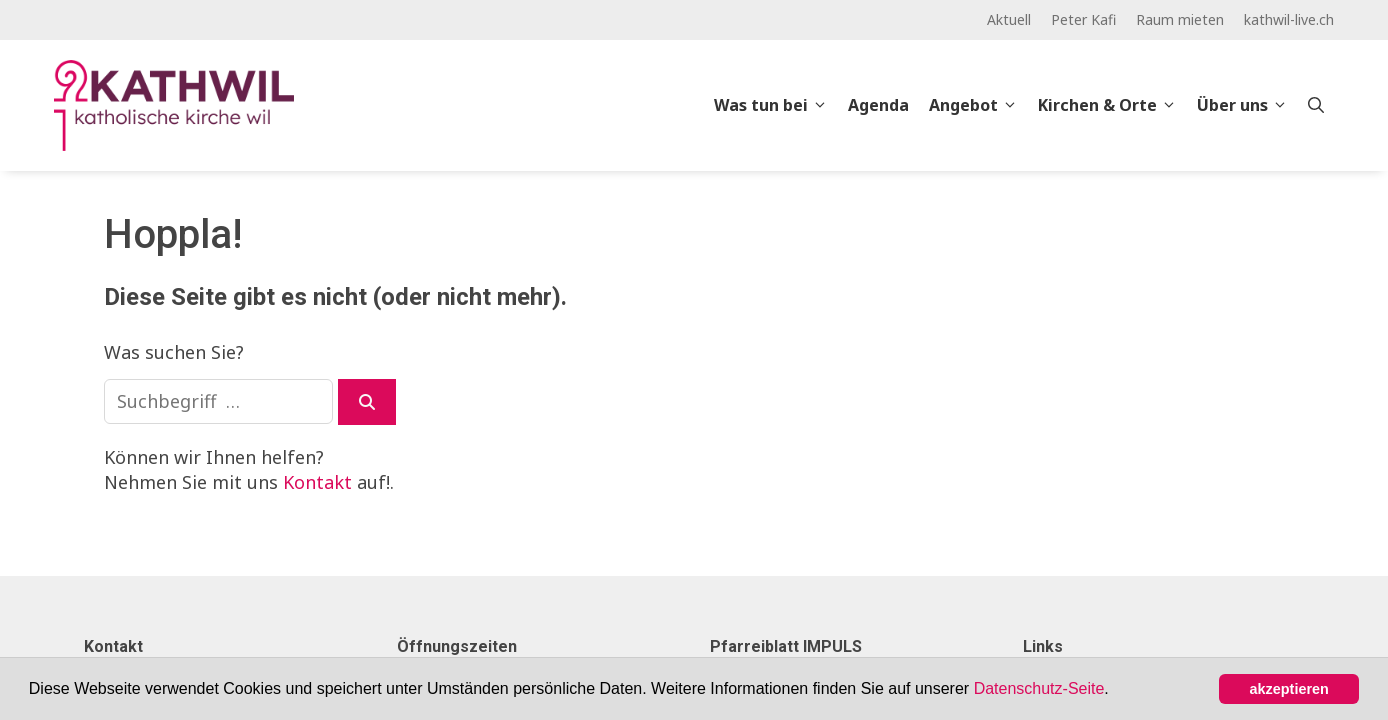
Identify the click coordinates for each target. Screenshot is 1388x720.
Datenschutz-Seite (1039, 688)
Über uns (1247, 105)
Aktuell (1009, 19)
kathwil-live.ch (1289, 19)
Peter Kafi (1083, 19)
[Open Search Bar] (1316, 105)
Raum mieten (1180, 19)
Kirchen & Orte (1112, 105)
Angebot (978, 105)
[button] (1116, 691)
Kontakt (317, 482)
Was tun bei (776, 105)
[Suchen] (367, 402)
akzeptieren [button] (1289, 689)
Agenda (878, 105)
